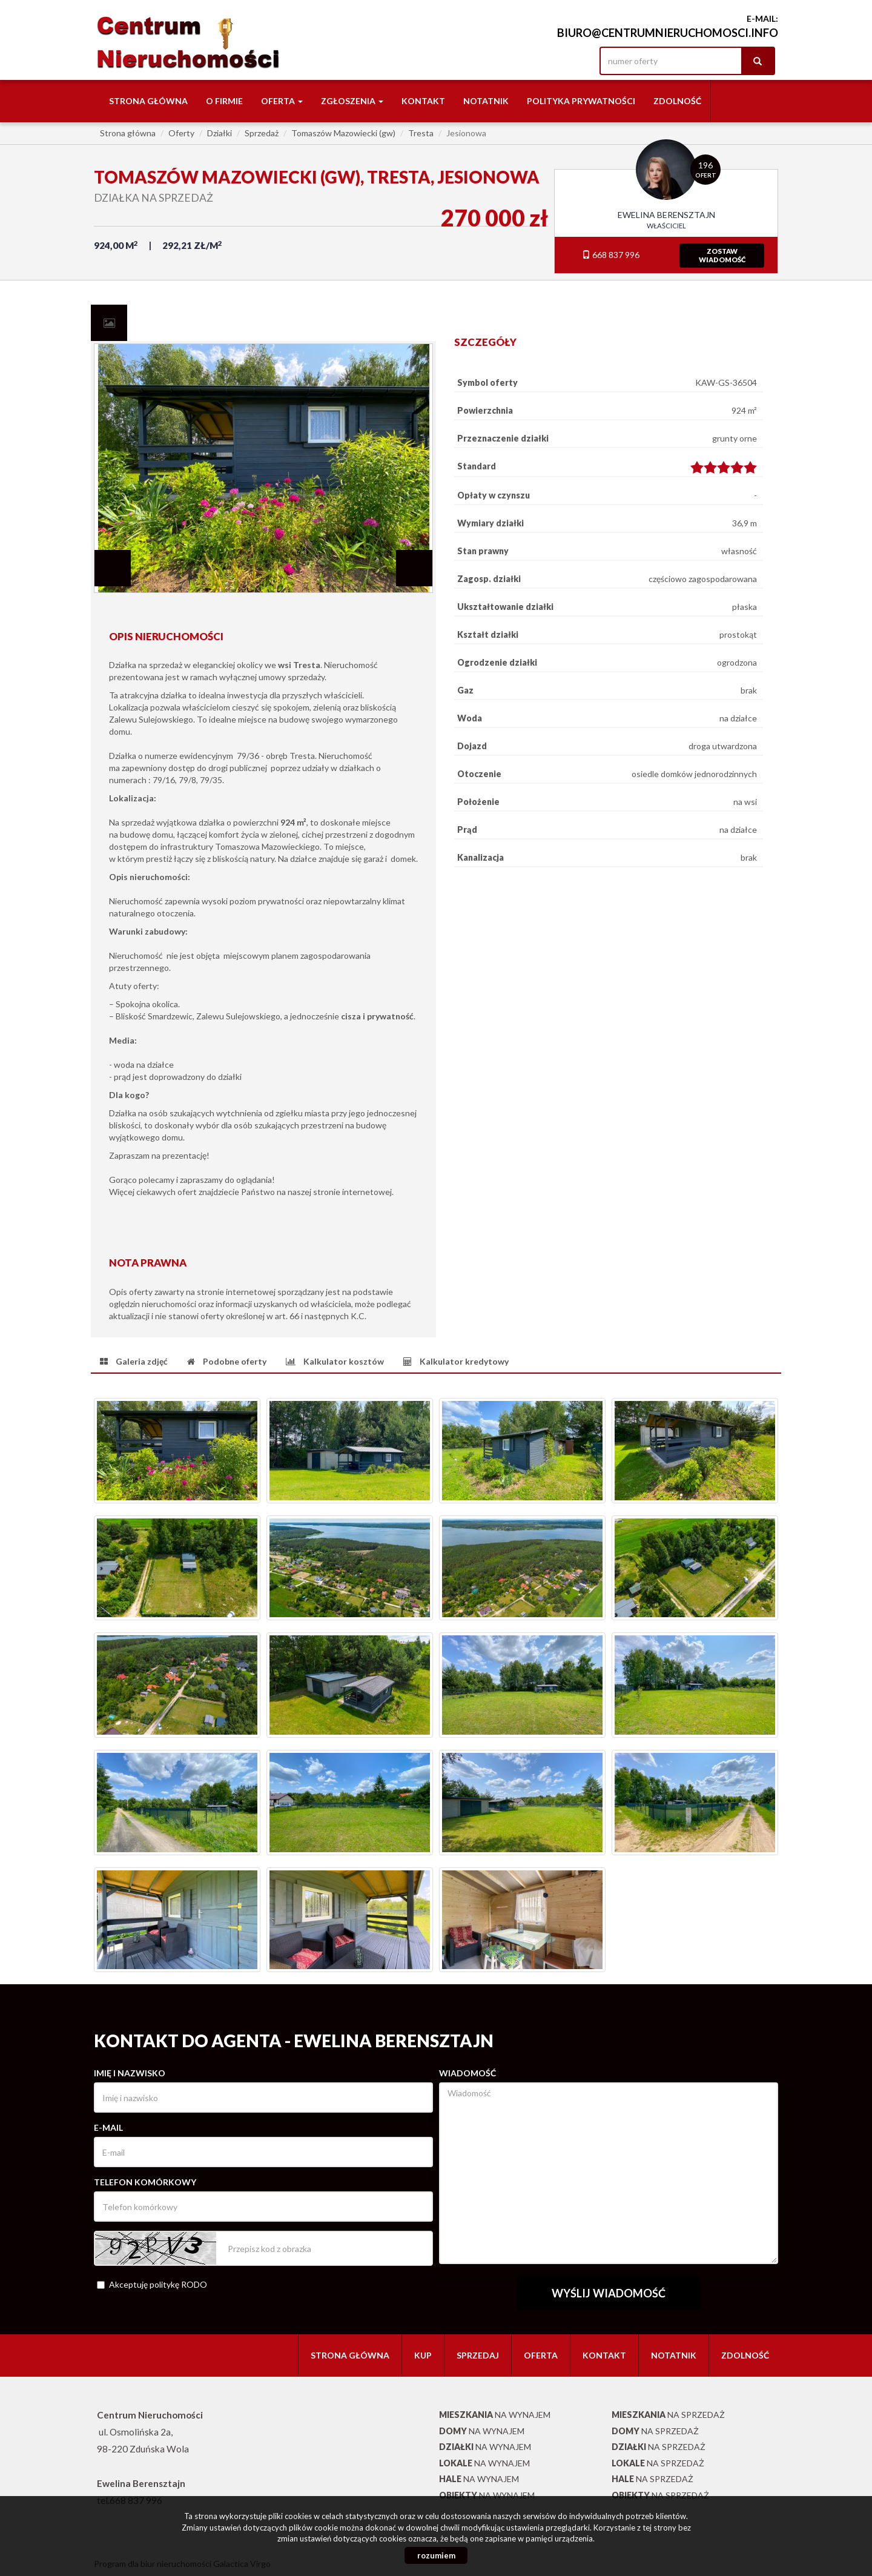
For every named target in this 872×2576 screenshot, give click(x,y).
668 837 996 (610, 255)
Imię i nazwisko (129, 2073)
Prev (112, 568)
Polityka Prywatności (581, 101)
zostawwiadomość (722, 255)
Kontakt (423, 101)
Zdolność (677, 101)
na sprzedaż (668, 2414)
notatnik (486, 101)
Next (414, 568)
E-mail (108, 2127)
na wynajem (494, 2414)
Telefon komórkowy (145, 2182)
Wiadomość (467, 2073)
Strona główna (148, 101)
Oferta (541, 2355)
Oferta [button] (282, 101)
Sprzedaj (478, 2355)
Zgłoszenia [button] (352, 101)
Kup (423, 2355)
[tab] (109, 323)
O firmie (224, 101)
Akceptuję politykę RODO (152, 2284)
